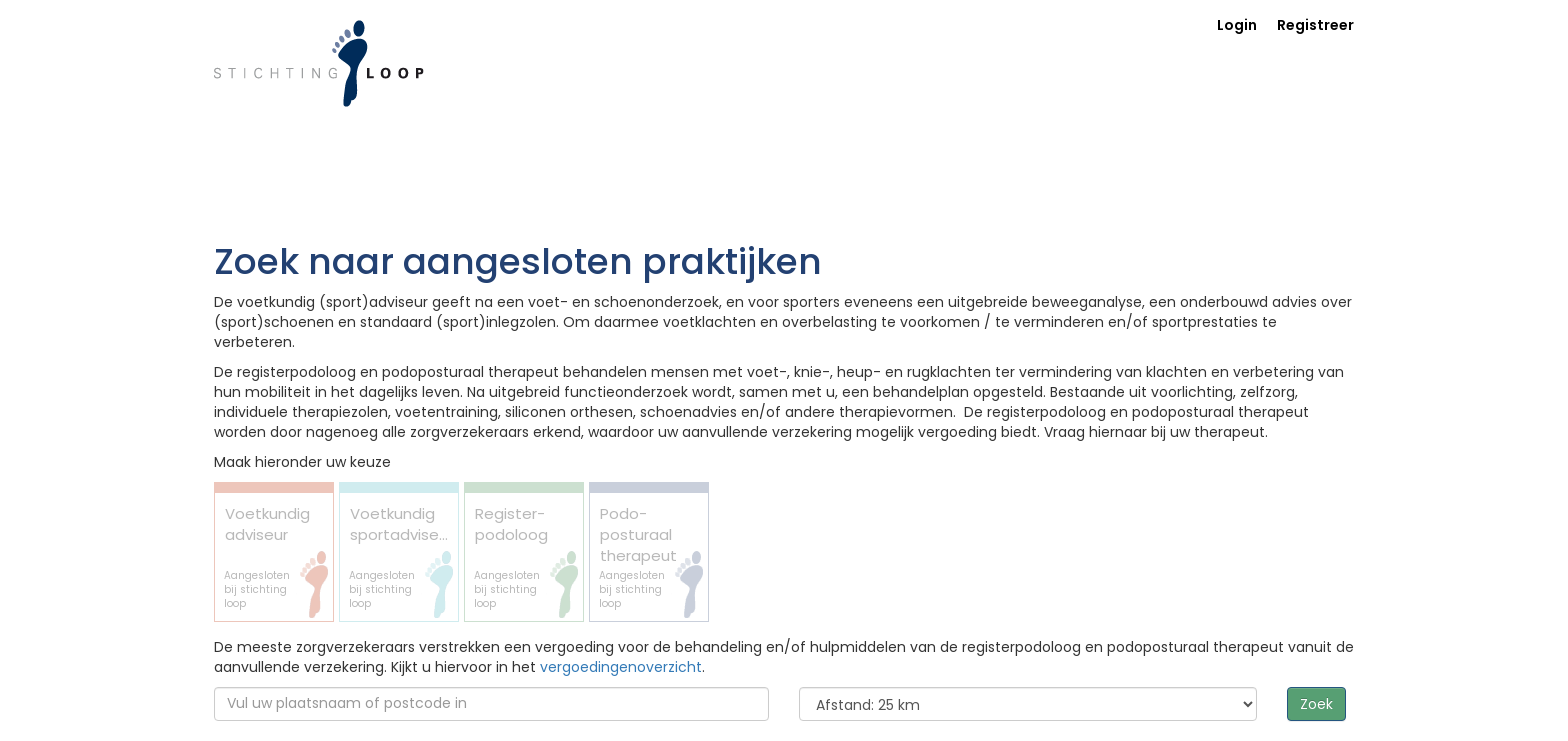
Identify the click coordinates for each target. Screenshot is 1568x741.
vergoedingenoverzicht (621, 667)
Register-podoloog (514, 557)
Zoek (1316, 704)
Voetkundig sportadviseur (401, 557)
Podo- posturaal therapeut (639, 557)
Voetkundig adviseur (267, 557)
